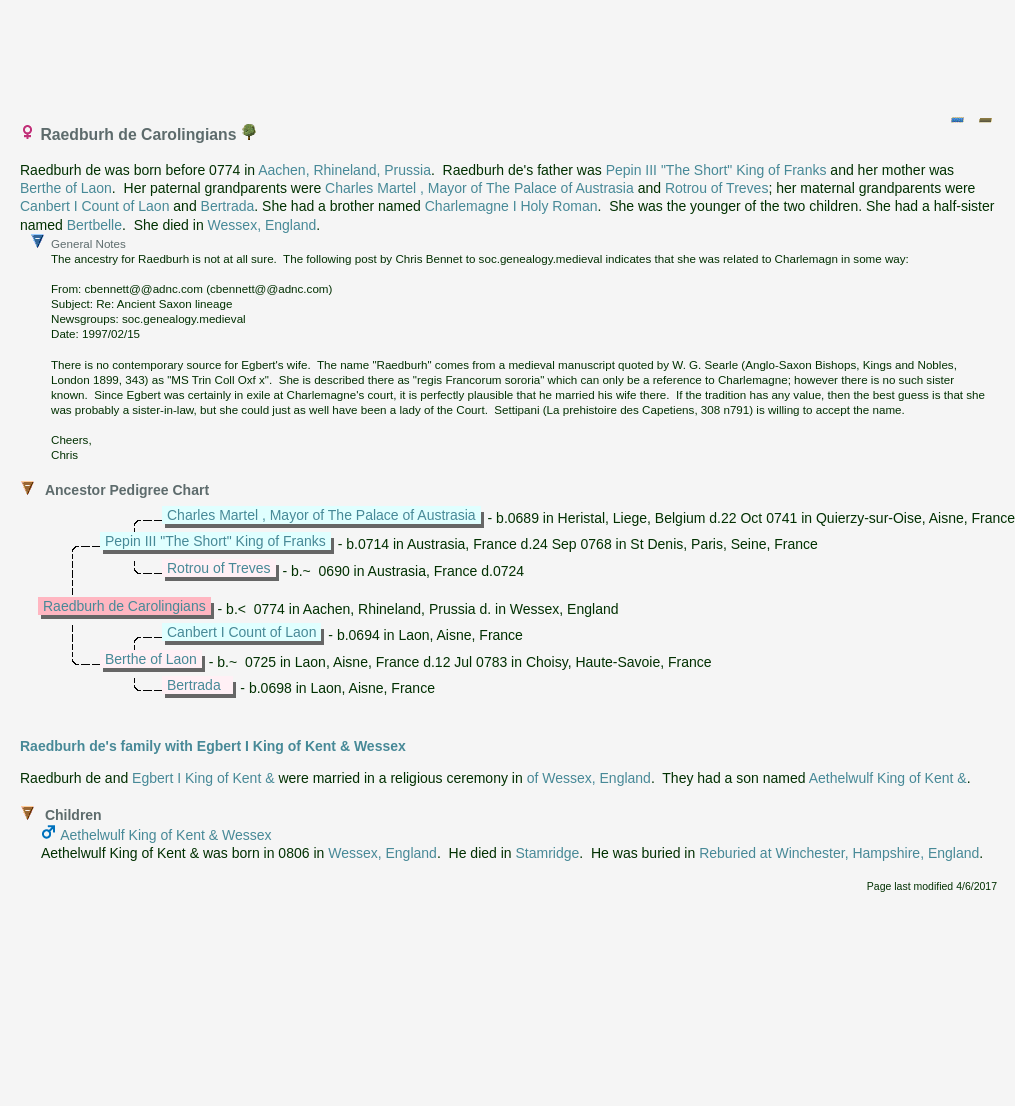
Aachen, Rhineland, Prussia (344, 170)
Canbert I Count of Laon (94, 206)
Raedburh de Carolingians (124, 606)
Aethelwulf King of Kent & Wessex (165, 835)
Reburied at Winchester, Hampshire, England (839, 853)
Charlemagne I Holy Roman (511, 206)
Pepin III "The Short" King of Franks (716, 170)
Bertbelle (94, 225)
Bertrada (228, 206)
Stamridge (548, 853)
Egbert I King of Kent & (203, 778)
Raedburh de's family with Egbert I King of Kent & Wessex (213, 746)
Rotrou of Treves (717, 188)
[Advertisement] (509, 53)
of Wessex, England (589, 778)
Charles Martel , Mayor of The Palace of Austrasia (479, 188)
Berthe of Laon (66, 188)
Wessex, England (262, 225)
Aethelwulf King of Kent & (888, 778)
